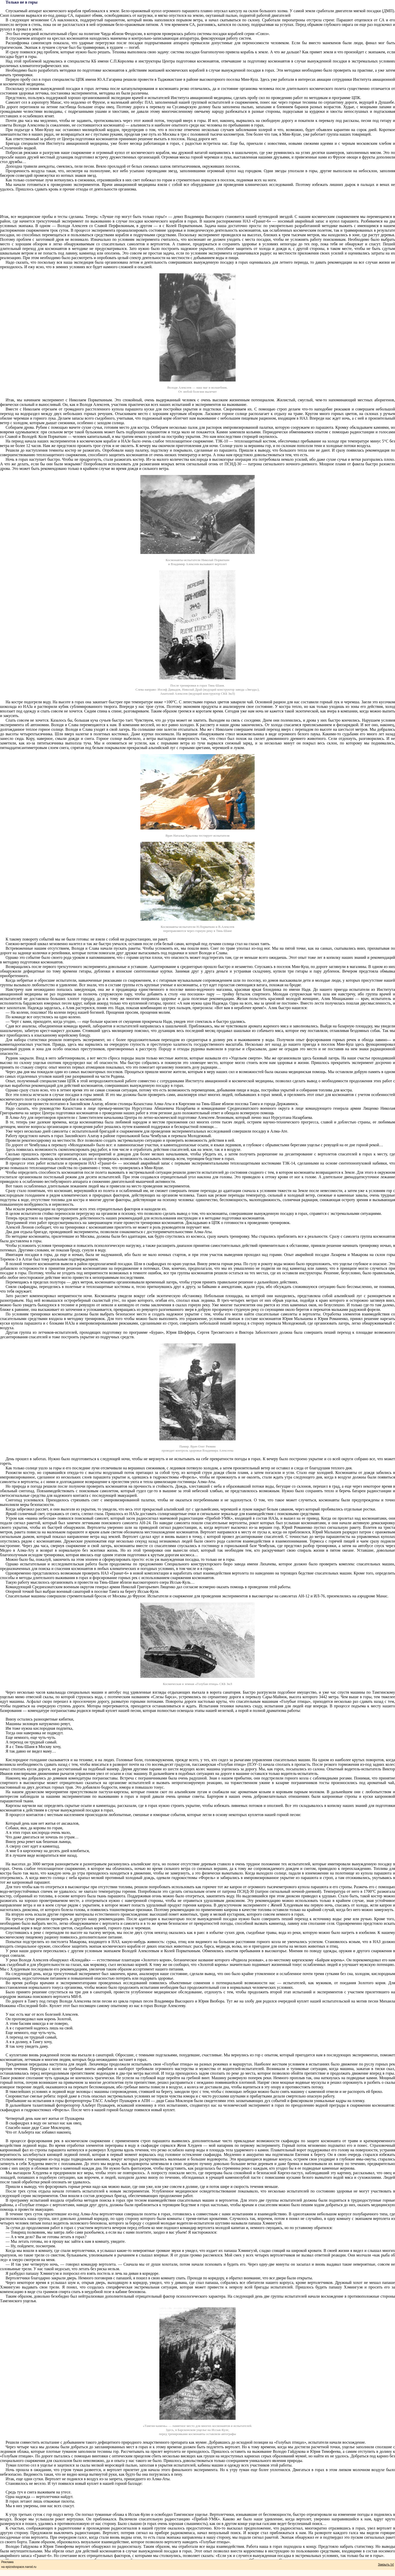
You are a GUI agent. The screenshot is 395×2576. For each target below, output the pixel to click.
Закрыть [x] (386, 2564)
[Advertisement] (205, 203)
